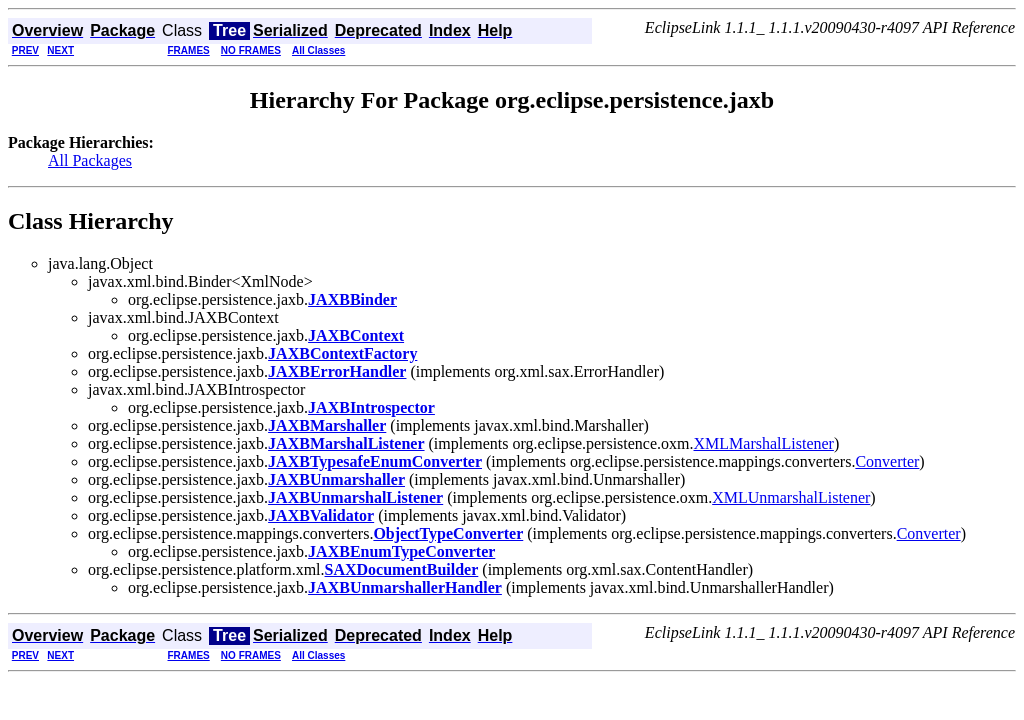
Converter (887, 461)
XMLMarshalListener (764, 443)
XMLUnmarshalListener (791, 497)
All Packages (90, 160)
